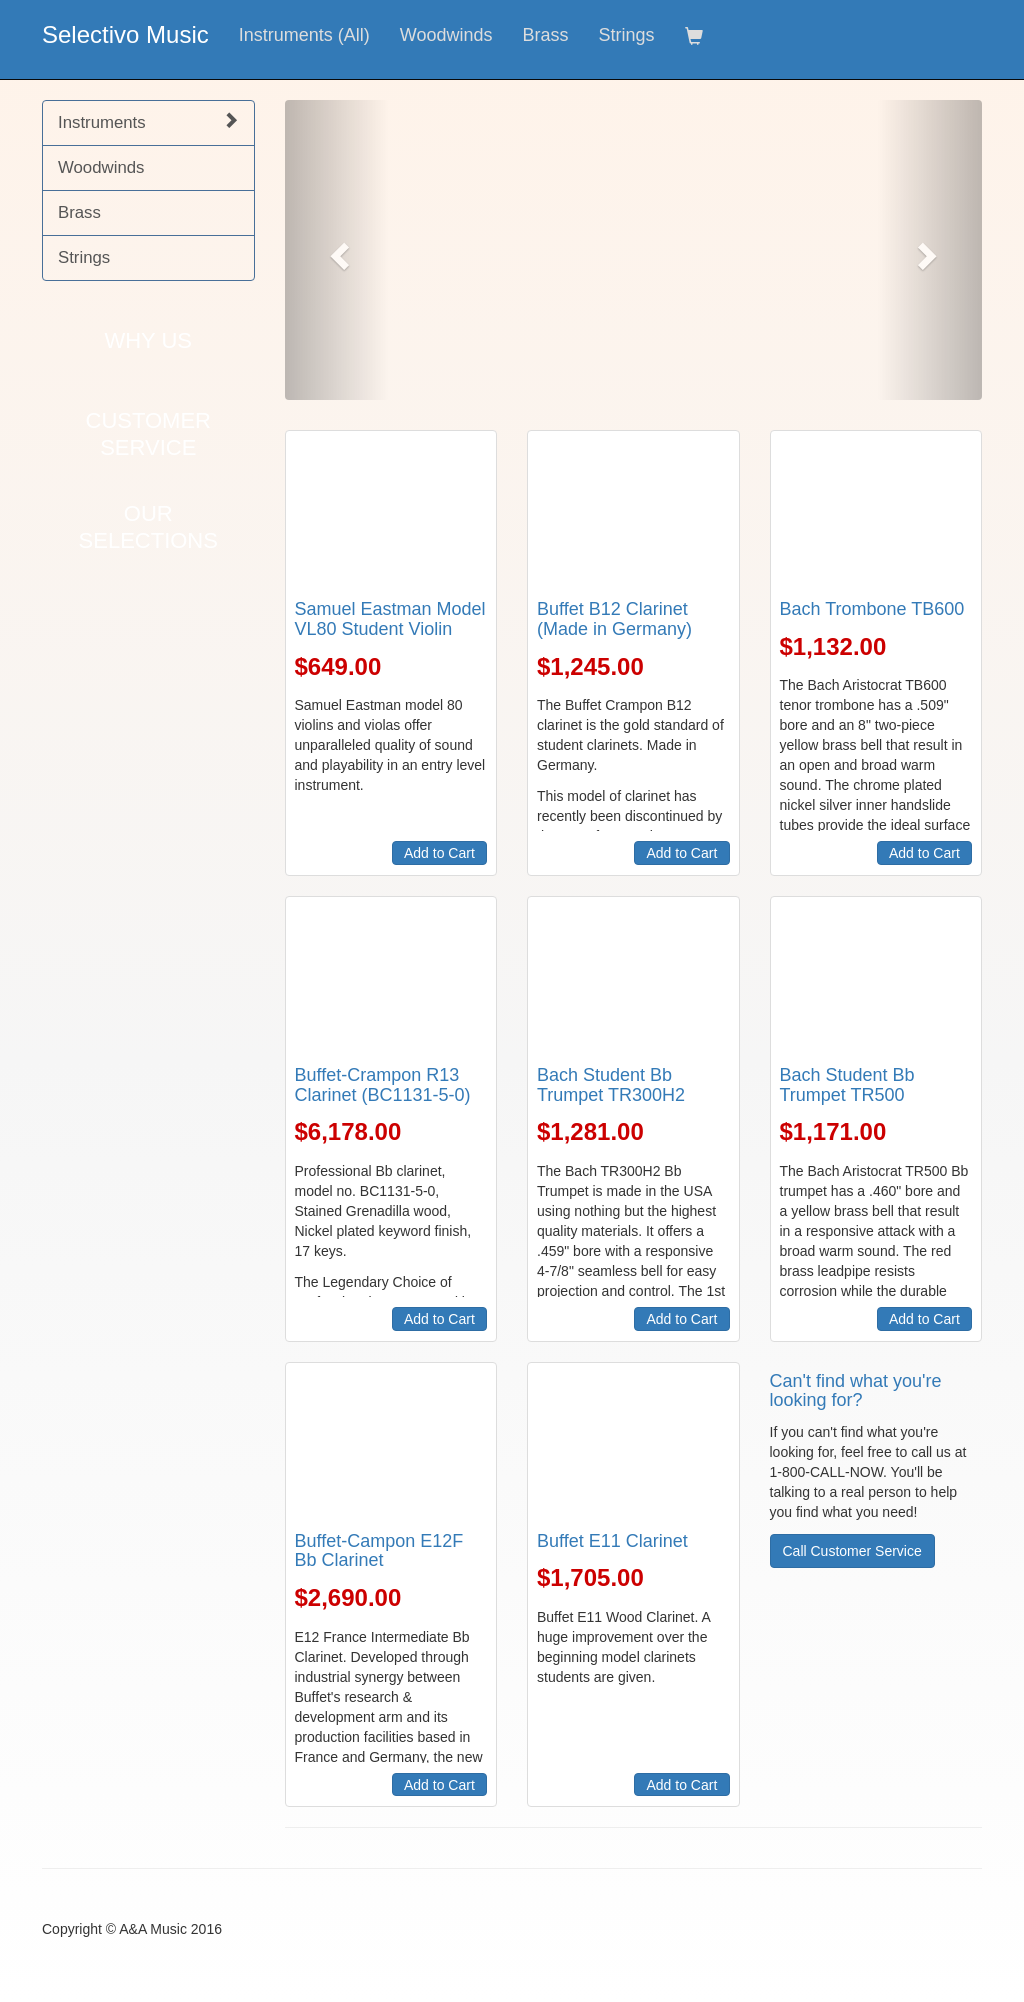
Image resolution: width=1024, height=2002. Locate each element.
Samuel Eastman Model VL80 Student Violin (390, 619)
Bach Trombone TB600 (872, 609)
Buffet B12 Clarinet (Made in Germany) (614, 619)
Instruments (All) (304, 35)
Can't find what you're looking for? (856, 1391)
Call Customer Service (852, 1551)
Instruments (148, 122)
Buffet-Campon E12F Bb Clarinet (379, 1551)
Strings (627, 35)
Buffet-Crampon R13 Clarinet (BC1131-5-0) (383, 1085)
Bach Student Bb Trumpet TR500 (847, 1085)
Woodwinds (446, 35)
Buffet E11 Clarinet (612, 1541)
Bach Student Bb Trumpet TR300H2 (611, 1085)
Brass (545, 35)
